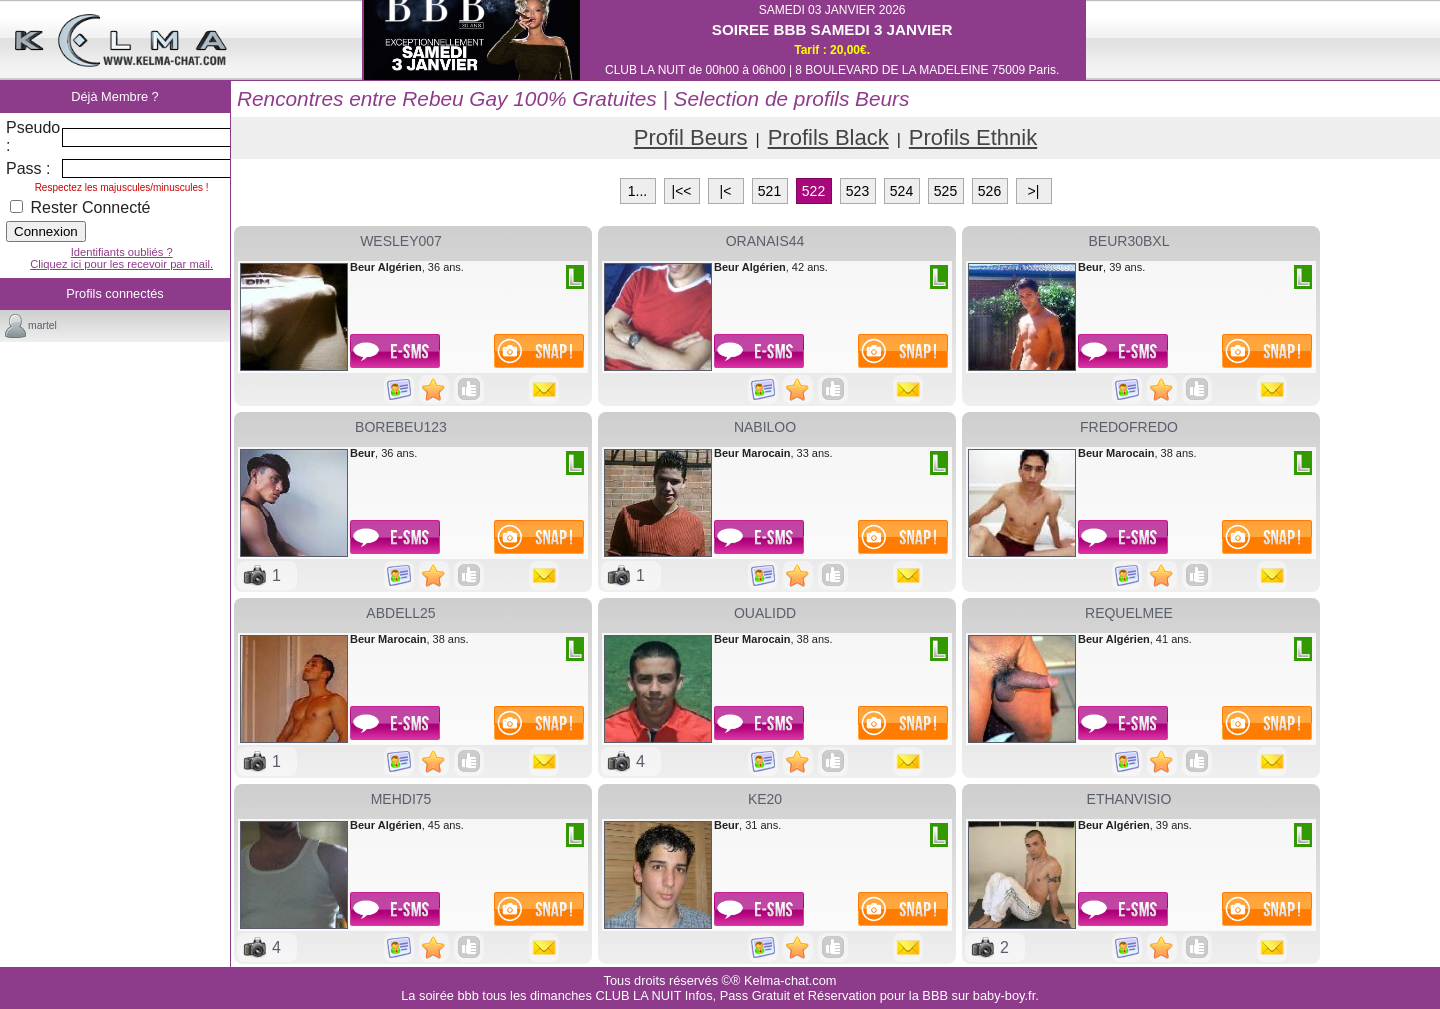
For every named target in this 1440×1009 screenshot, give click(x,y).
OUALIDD (765, 613)
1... (637, 191)
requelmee (1129, 613)
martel (42, 325)
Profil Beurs (691, 137)
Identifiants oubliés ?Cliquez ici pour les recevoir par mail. (121, 258)
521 (769, 191)
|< (726, 191)
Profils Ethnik (973, 137)
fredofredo (1129, 427)
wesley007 (401, 241)
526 (989, 191)
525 (945, 191)
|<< (682, 191)
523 (857, 191)
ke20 (765, 799)
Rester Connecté (80, 207)
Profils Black (828, 137)
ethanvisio (1129, 799)
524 (901, 191)
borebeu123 (401, 427)
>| (1034, 191)
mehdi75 (401, 799)
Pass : (28, 168)
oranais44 (765, 241)
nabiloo (765, 427)
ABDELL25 (400, 613)
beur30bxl (1129, 241)
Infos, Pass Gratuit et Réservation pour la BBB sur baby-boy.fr (860, 995)
